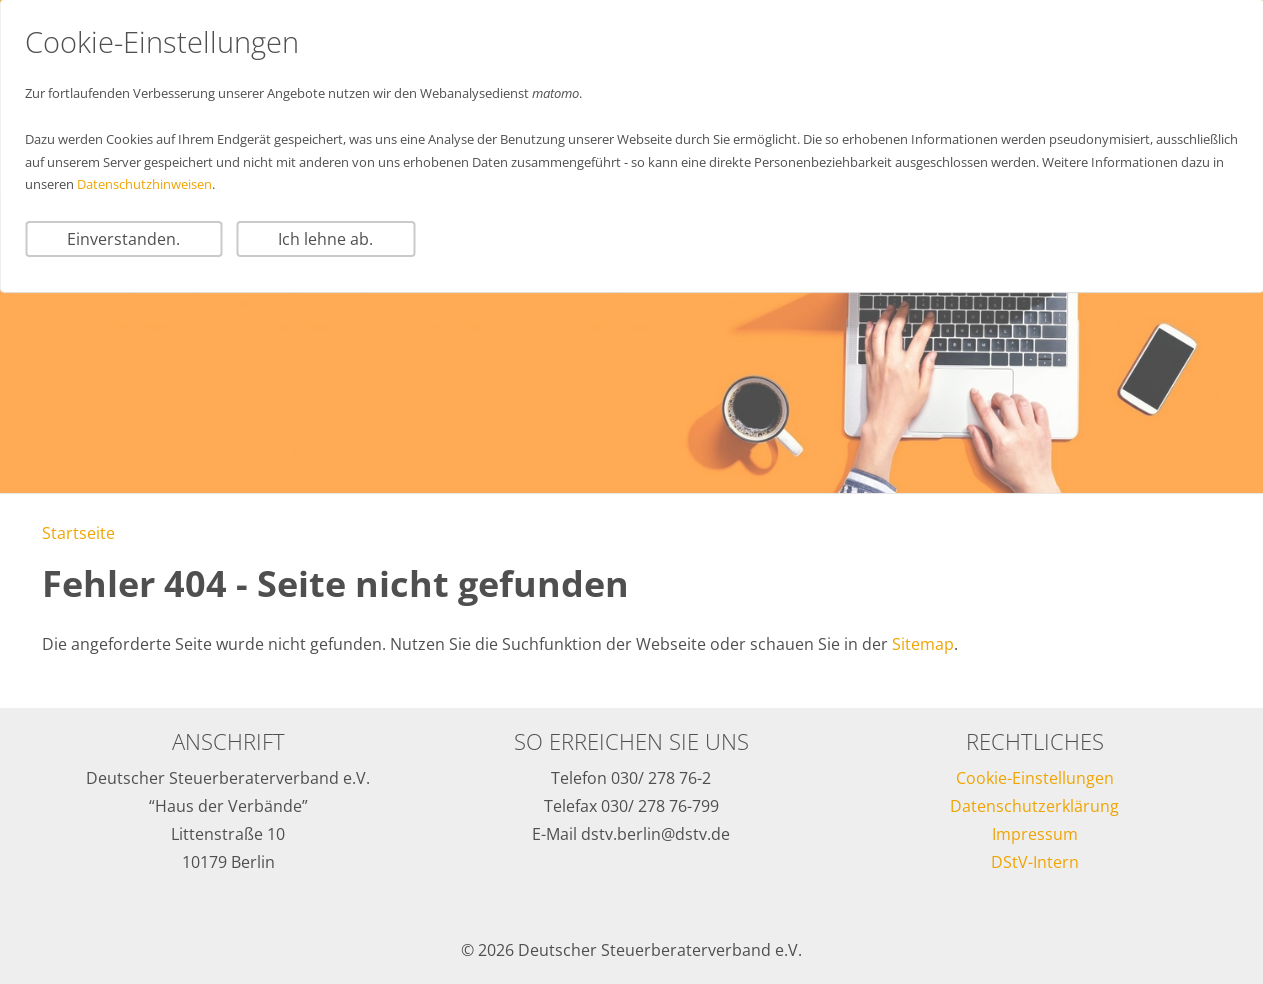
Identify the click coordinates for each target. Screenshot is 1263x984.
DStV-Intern (1035, 862)
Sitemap (923, 644)
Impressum (1035, 834)
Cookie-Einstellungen (1035, 778)
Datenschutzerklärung (1034, 806)
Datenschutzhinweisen (144, 184)
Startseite (78, 533)
